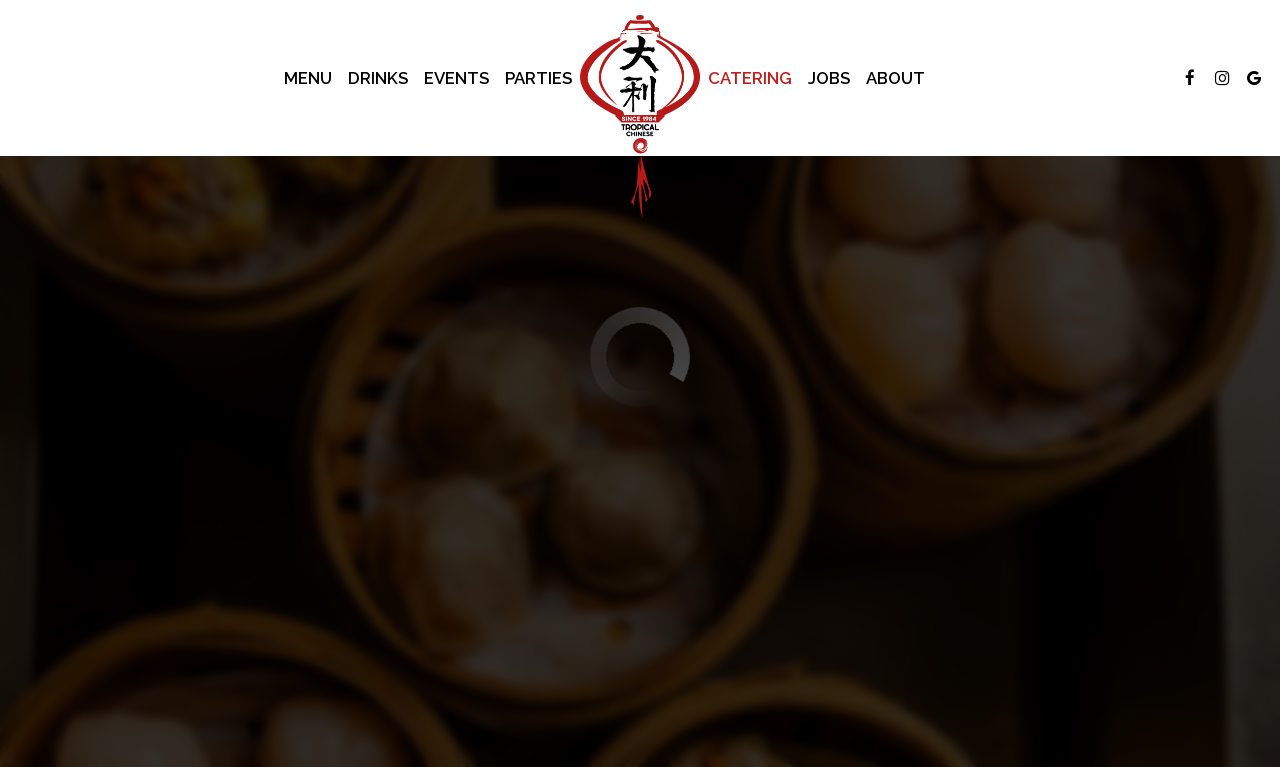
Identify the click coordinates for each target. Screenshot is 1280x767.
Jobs (829, 78)
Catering (750, 78)
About (895, 78)
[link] (640, 116)
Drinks (378, 78)
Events (456, 78)
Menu (308, 78)
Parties (538, 78)
